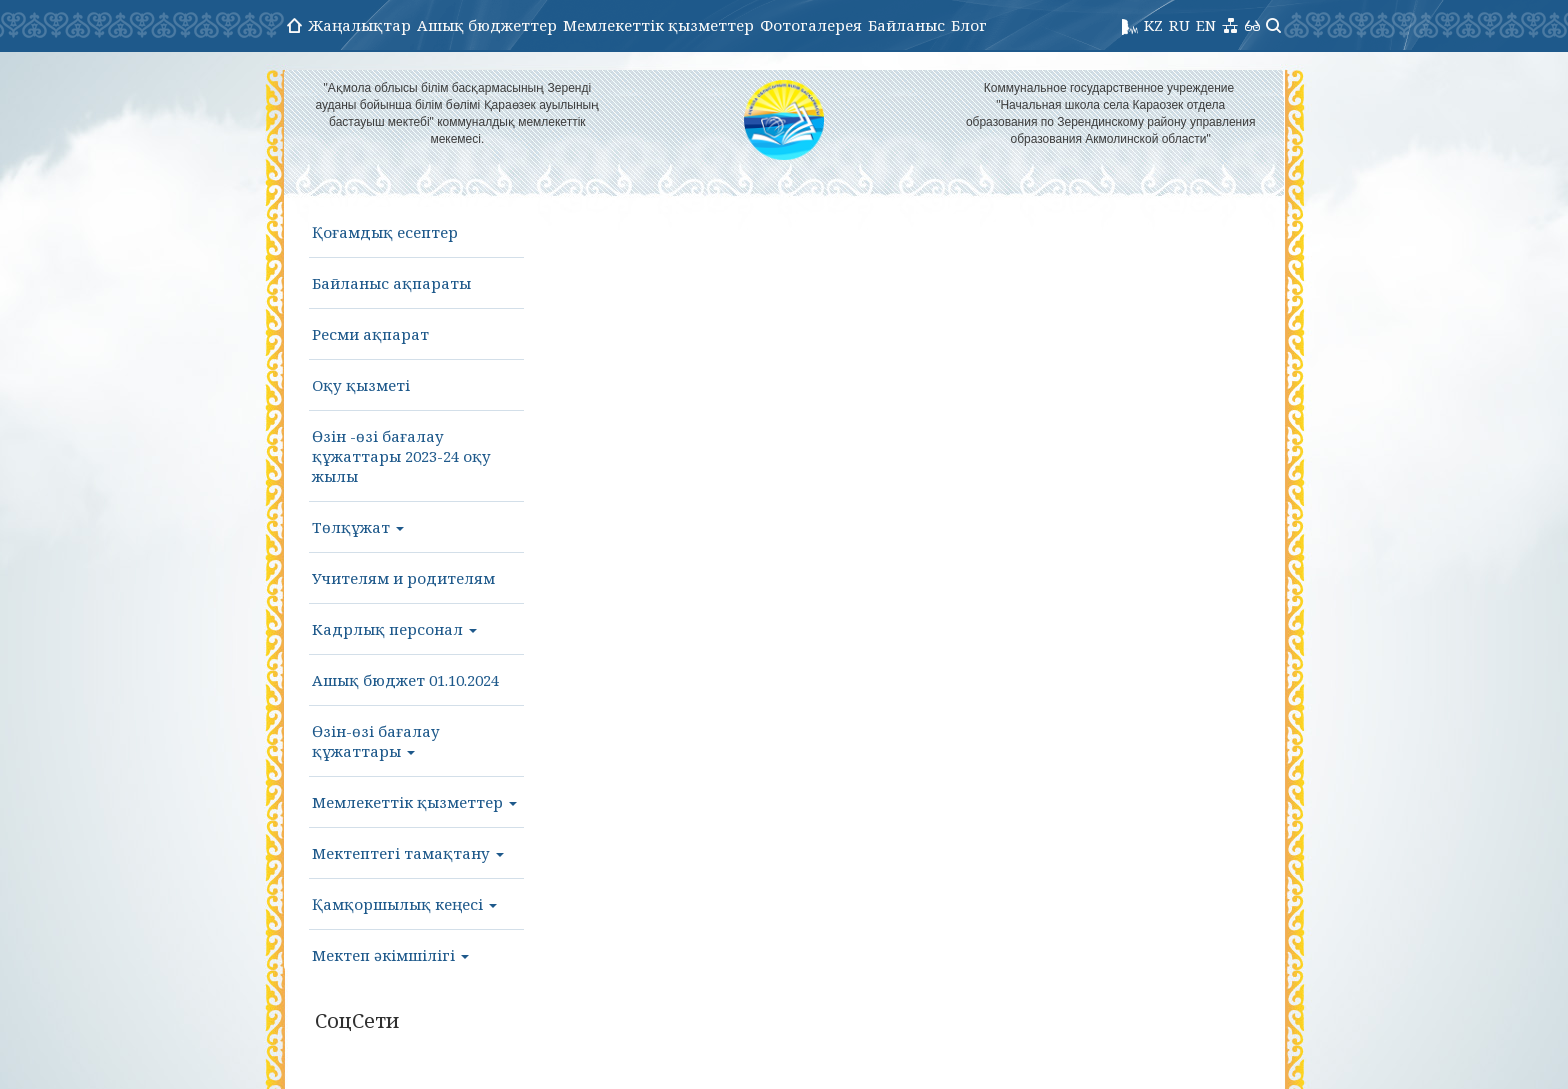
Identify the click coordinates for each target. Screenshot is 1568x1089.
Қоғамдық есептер (385, 232)
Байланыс (906, 25)
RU (1179, 25)
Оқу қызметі (361, 385)
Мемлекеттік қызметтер (658, 25)
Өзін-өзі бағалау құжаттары (376, 741)
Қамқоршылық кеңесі (404, 904)
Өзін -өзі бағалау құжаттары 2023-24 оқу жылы (401, 456)
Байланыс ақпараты (391, 283)
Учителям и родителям (403, 578)
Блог (969, 25)
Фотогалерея (811, 25)
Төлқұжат (358, 527)
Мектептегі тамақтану (408, 853)
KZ (1153, 25)
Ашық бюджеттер (487, 25)
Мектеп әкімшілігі (390, 955)
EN (1206, 25)
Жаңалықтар (359, 25)
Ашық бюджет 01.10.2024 (405, 680)
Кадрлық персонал (394, 629)
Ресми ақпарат (370, 334)
